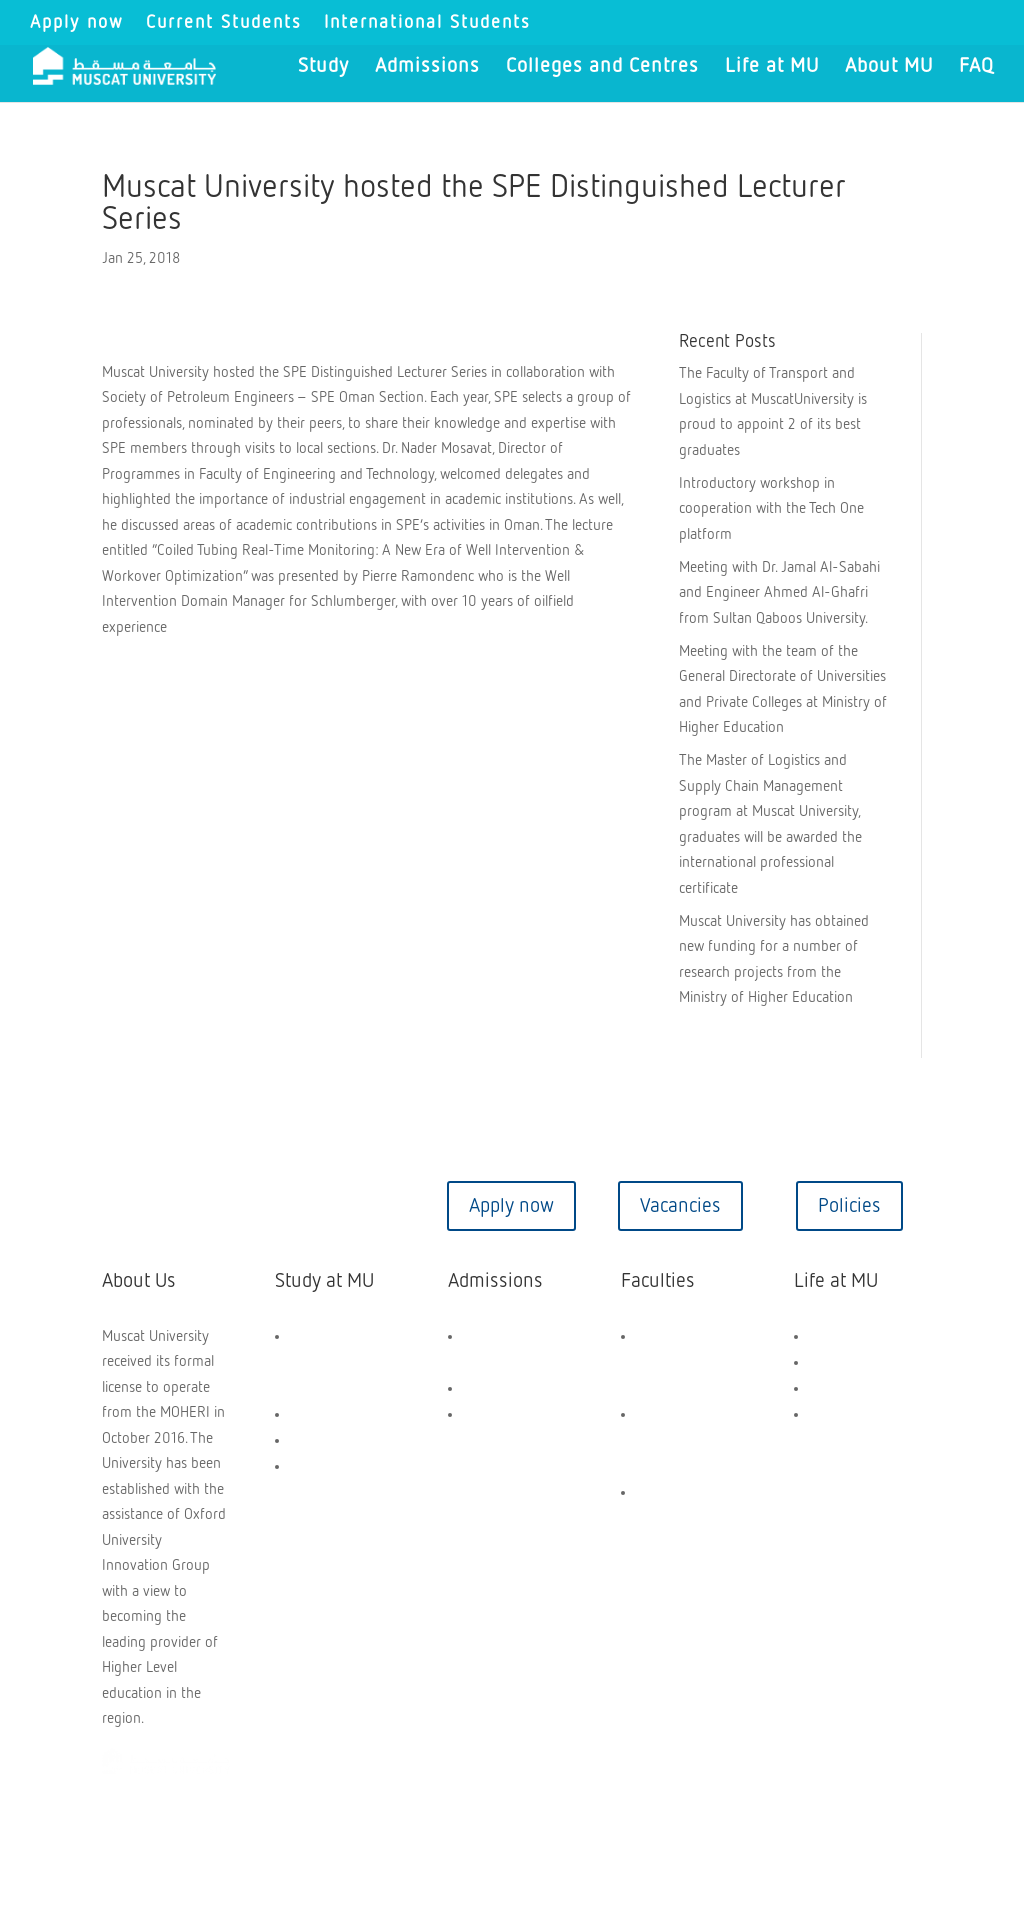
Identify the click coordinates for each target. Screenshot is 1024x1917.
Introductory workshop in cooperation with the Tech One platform (771, 509)
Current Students (224, 23)
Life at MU (772, 67)
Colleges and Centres (602, 67)
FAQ (976, 67)
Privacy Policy (492, 1827)
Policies (849, 1206)
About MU (889, 67)
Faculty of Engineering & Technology (679, 1362)
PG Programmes (339, 1440)
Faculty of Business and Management (676, 1440)
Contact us (174, 1206)
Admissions (427, 67)
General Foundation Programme (326, 1362)
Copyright (149, 1827)
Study (323, 67)
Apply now (77, 23)
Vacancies (680, 1206)
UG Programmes (340, 1414)
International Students (427, 23)
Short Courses (333, 1466)
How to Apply (504, 1388)
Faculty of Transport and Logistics (679, 1518)
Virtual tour (343, 1206)
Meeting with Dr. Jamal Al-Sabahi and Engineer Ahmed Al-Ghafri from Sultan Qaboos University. (779, 593)
